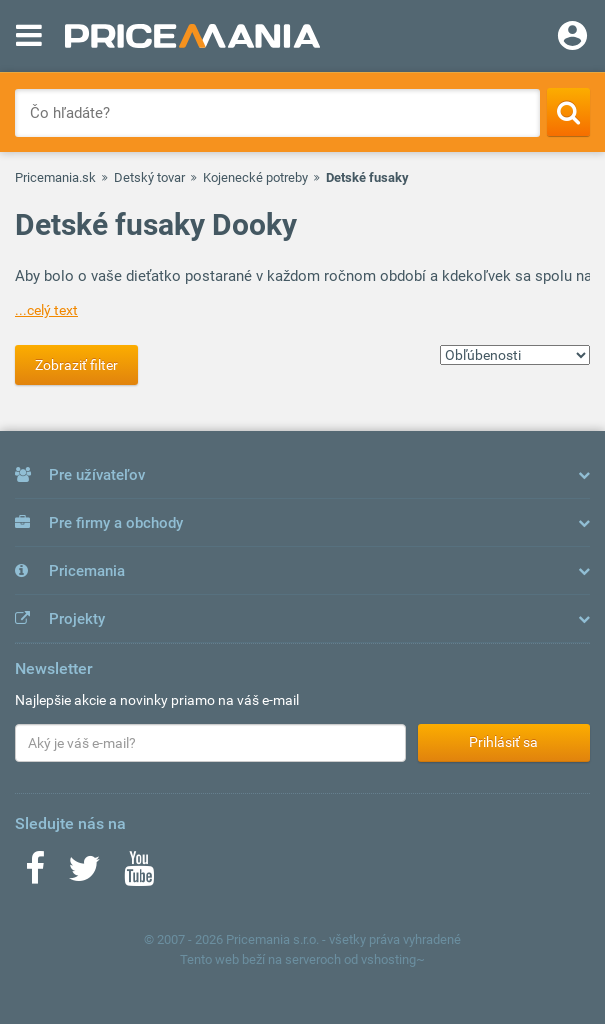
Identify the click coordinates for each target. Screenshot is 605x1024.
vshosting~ (393, 959)
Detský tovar (149, 177)
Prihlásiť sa (503, 742)
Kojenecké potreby (255, 177)
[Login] (572, 38)
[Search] (568, 112)
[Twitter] (84, 875)
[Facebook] (35, 875)
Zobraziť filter (76, 365)
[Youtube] (139, 875)
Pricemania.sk (55, 177)
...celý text (46, 310)
